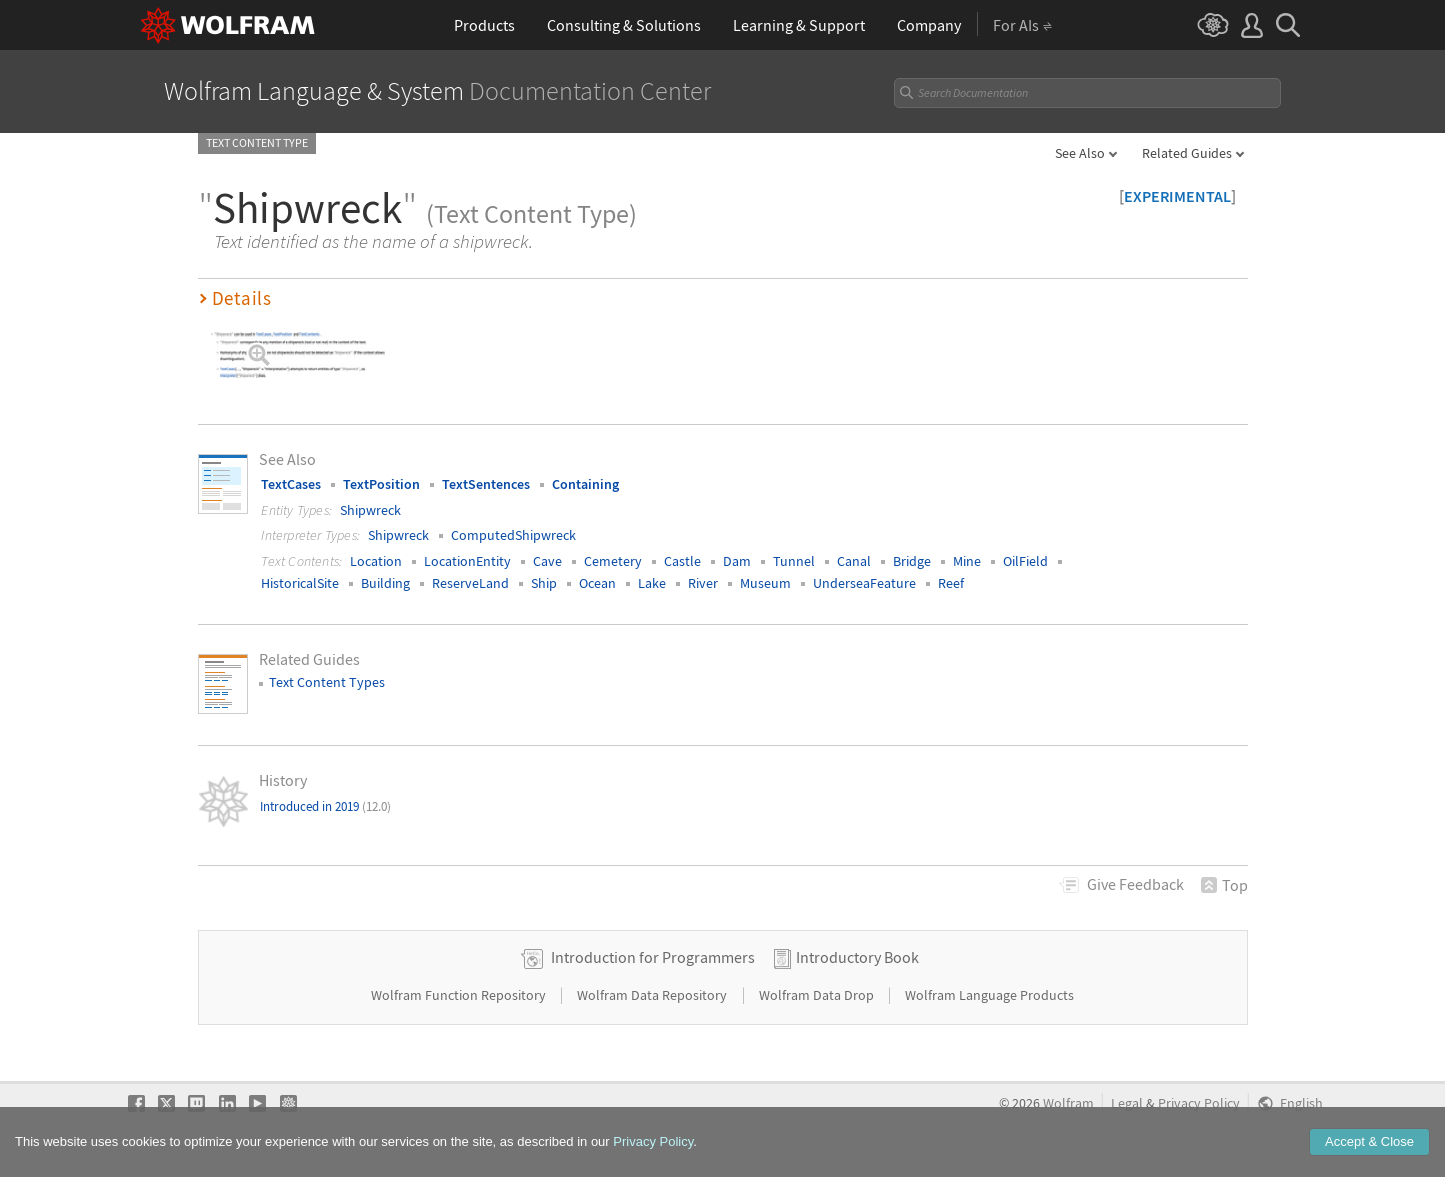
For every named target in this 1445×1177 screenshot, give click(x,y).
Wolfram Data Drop (818, 995)
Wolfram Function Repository (460, 995)
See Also (1080, 153)
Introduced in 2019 (325, 806)
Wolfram (1068, 1103)
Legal (1127, 1103)
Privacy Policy (1199, 1103)
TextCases (291, 484)
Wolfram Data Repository (653, 995)
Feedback (1135, 884)
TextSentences (486, 484)
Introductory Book (857, 957)
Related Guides (1187, 153)
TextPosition (381, 484)
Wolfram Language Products (989, 995)
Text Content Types (327, 682)
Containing (585, 484)
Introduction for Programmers (653, 957)
